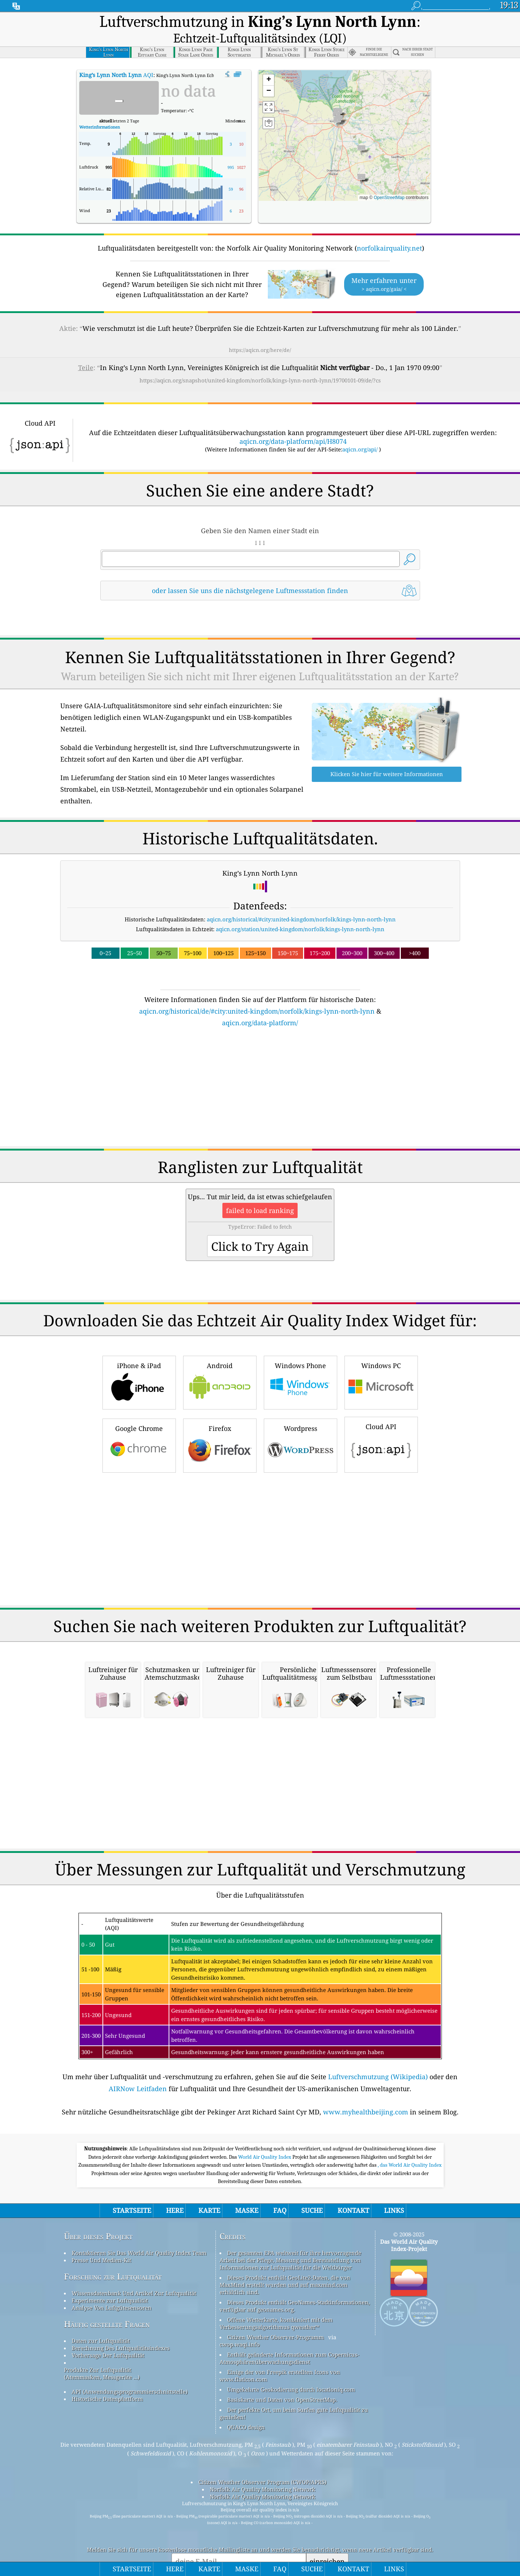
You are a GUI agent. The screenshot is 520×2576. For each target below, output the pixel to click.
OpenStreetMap (389, 179)
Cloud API (381, 1425)
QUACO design (246, 2408)
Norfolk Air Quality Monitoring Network (262, 2470)
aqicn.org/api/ (360, 430)
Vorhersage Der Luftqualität (108, 2336)
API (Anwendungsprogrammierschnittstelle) (130, 2373)
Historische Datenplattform (107, 2380)
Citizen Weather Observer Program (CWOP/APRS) (262, 2463)
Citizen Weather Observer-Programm (275, 2318)
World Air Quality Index (265, 2138)
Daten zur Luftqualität (101, 2322)
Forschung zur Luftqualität (113, 2258)
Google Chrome (139, 1426)
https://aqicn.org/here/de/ (260, 331)
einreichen (327, 2542)
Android (220, 1363)
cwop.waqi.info (239, 2325)
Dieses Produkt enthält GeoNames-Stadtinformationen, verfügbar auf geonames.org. (294, 2287)
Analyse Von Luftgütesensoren (112, 2289)
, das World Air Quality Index (410, 2146)
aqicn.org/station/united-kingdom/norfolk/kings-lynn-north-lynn (300, 910)
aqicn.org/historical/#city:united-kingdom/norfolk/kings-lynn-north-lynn (301, 900)
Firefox (220, 1426)
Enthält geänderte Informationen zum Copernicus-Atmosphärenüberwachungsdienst (289, 2339)
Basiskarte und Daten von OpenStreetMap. (282, 2381)
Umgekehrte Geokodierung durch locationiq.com (291, 2370)
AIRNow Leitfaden (138, 2070)
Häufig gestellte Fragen (107, 2305)
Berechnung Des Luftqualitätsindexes (121, 2329)
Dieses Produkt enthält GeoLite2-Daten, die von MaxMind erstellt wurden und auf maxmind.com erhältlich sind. (284, 2266)
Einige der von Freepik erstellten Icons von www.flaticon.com (279, 2357)
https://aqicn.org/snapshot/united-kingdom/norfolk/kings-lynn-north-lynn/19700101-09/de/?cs (260, 361)
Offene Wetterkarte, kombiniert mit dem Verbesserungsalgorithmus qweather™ (275, 2304)
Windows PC (381, 1363)
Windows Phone (300, 1363)
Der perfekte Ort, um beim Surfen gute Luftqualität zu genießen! (293, 2395)
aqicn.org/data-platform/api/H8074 (293, 422)
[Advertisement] (260, 1073)
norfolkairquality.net (389, 229)
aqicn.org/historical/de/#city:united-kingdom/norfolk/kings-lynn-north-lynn (257, 992)
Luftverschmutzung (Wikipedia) (378, 2058)
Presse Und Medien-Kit (101, 2241)
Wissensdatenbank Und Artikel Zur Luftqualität (134, 2274)
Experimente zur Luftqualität (110, 2281)
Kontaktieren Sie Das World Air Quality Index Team (139, 2234)
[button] (337, 104)
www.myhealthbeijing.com (365, 2093)
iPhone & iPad (139, 1363)
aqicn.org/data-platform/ (260, 1004)
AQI (116, 56)
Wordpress (300, 1426)
